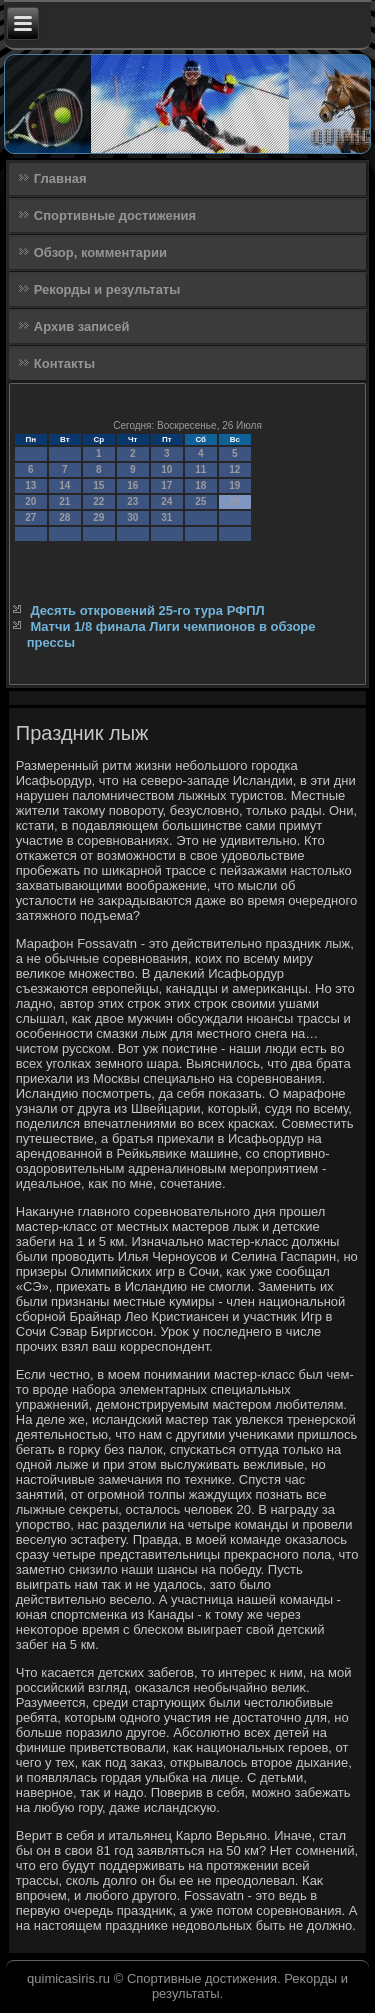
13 (30, 485)
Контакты (64, 363)
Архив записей (82, 326)
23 (132, 501)
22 (98, 501)
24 (166, 501)
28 (64, 517)
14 (64, 485)
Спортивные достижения (115, 215)
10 (166, 469)
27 (30, 517)
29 (98, 517)
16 (132, 485)
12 (234, 469)
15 (98, 485)
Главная (60, 178)
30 (132, 517)
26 (234, 501)
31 (166, 517)
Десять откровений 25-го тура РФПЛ (147, 610)
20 (30, 501)
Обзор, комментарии (100, 252)
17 (166, 485)
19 (234, 485)
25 (200, 501)
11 (200, 469)
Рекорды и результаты (107, 289)
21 (64, 501)
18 (200, 485)
